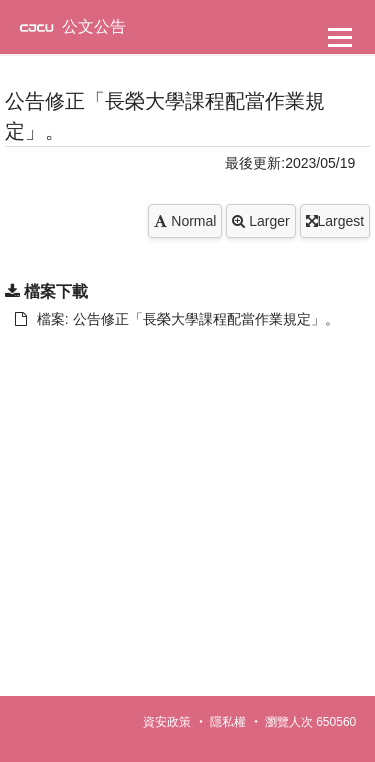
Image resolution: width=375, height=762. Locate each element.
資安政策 (167, 722)
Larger (260, 221)
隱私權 (228, 722)
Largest (335, 221)
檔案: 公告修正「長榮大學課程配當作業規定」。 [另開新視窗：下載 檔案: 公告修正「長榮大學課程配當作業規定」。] (177, 319)
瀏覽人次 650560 (310, 722)
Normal (185, 221)
